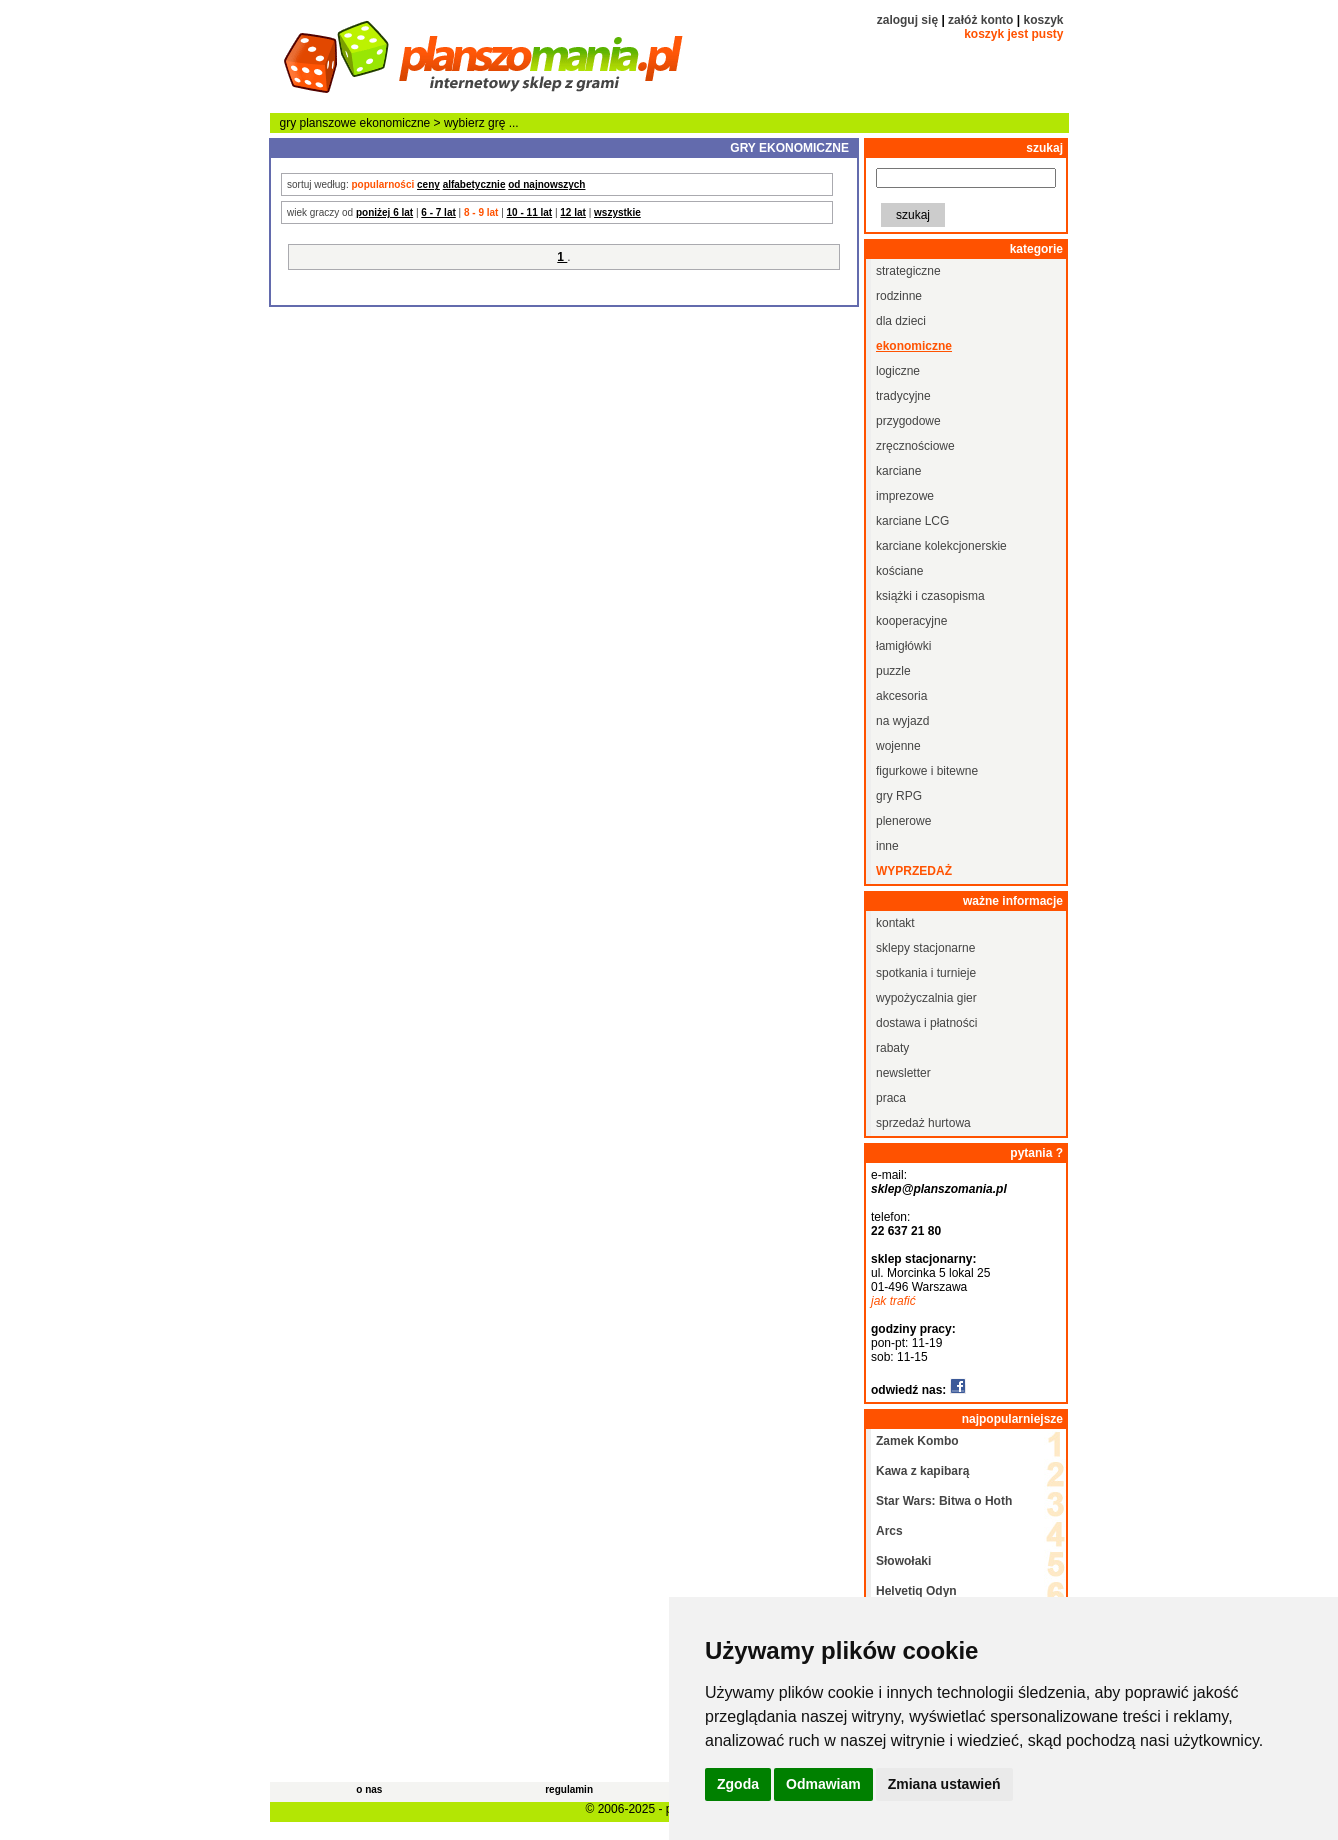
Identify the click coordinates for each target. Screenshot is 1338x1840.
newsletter (903, 1073)
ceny (428, 184)
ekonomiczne (395, 123)
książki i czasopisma (930, 596)
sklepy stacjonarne (925, 948)
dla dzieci (901, 321)
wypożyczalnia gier (926, 998)
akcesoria (901, 696)
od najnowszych (546, 184)
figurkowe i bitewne (927, 771)
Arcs (889, 1531)
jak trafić (893, 1301)
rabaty (892, 1048)
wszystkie (617, 212)
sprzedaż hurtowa (923, 1123)
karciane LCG (912, 521)
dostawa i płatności (926, 1023)
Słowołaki (903, 1561)
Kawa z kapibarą (922, 1471)
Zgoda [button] (738, 1784)
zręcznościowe (915, 446)
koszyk (1043, 20)
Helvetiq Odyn (916, 1591)
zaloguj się (907, 20)
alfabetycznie (474, 184)
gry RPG (899, 796)
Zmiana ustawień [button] (944, 1784)
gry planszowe (318, 123)
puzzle (893, 671)
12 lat (573, 212)
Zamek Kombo (917, 1441)
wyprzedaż (914, 871)
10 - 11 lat (530, 212)
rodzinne (899, 296)
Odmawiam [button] (823, 1784)
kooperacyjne (911, 621)
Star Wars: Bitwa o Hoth (944, 1501)
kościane (899, 571)
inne (887, 846)
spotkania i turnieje (926, 973)
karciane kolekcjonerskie (941, 546)
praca (891, 1098)
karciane (898, 471)
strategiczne (908, 271)
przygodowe (908, 421)
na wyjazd (902, 721)
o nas (369, 1789)
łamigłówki (903, 646)
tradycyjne (903, 396)
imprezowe (905, 496)
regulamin (569, 1789)
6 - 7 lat (438, 212)
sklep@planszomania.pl (939, 1189)
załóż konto (980, 20)
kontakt (895, 923)
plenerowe (903, 821)
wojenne (898, 746)
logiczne (898, 371)
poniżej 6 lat (384, 212)
